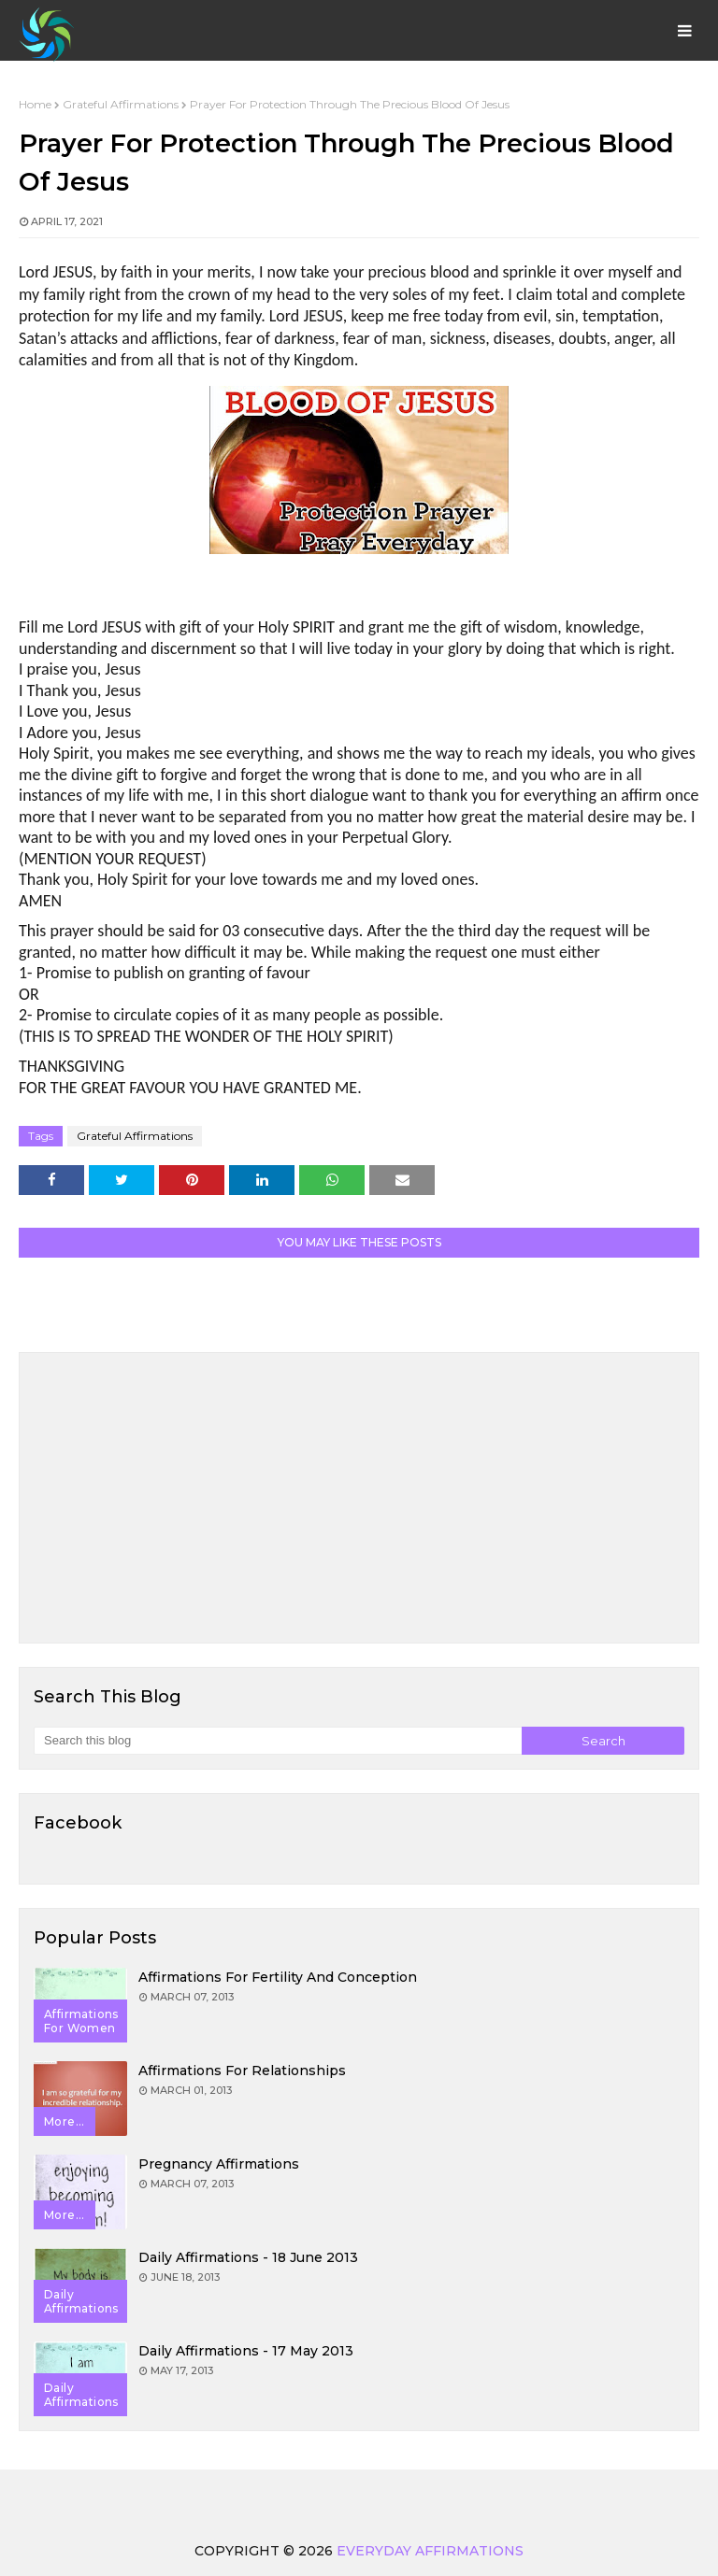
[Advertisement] (359, 1498)
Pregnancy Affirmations (218, 2164)
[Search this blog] (278, 1741)
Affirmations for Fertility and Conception (277, 1977)
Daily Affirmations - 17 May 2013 (245, 2350)
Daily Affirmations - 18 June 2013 (248, 2257)
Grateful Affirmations (121, 104)
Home (35, 104)
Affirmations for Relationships (242, 2070)
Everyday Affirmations (430, 2550)
